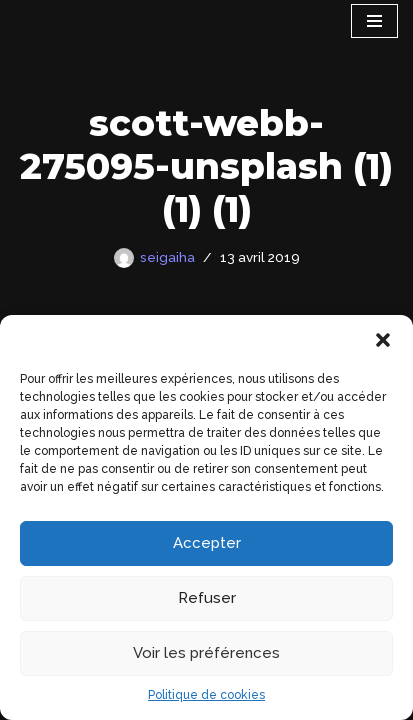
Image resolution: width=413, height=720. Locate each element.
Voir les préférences (206, 653)
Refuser (207, 598)
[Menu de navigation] (374, 21)
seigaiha (167, 257)
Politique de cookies (206, 695)
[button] (383, 340)
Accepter (207, 543)
